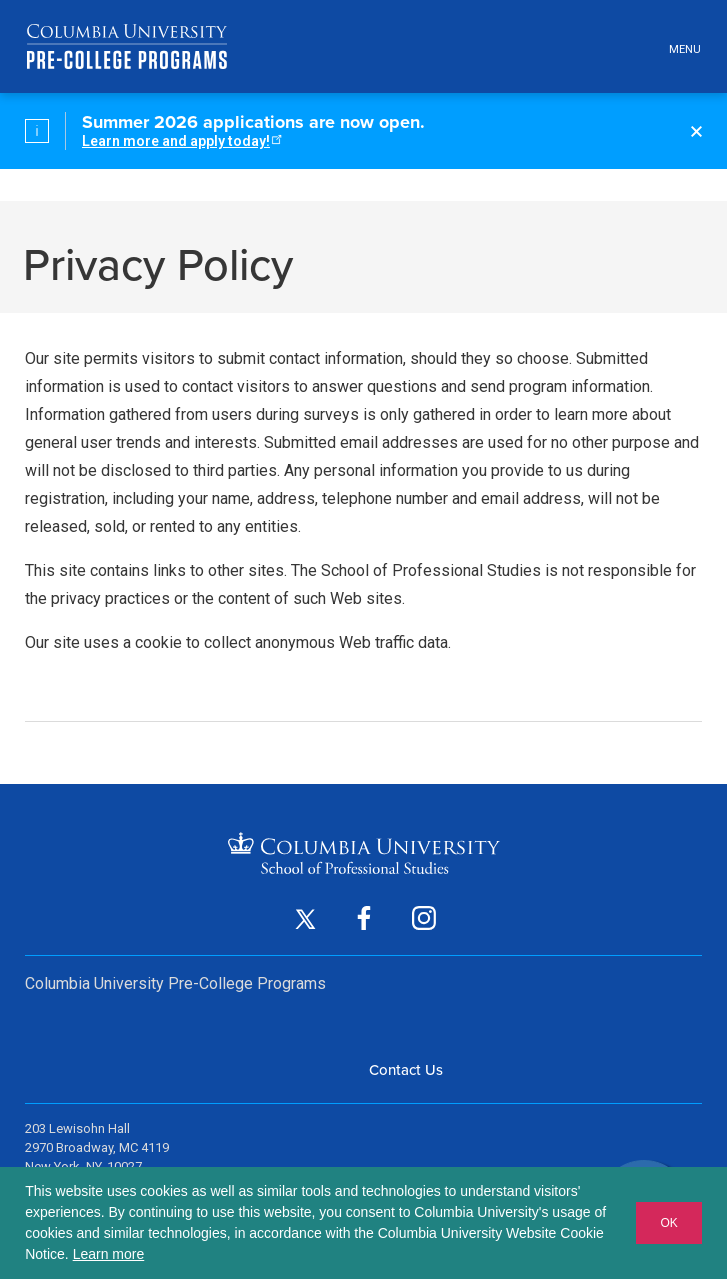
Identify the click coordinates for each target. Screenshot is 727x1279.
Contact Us (406, 1069)
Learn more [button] (109, 1254)
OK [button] (668, 1223)
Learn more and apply (180, 141)
